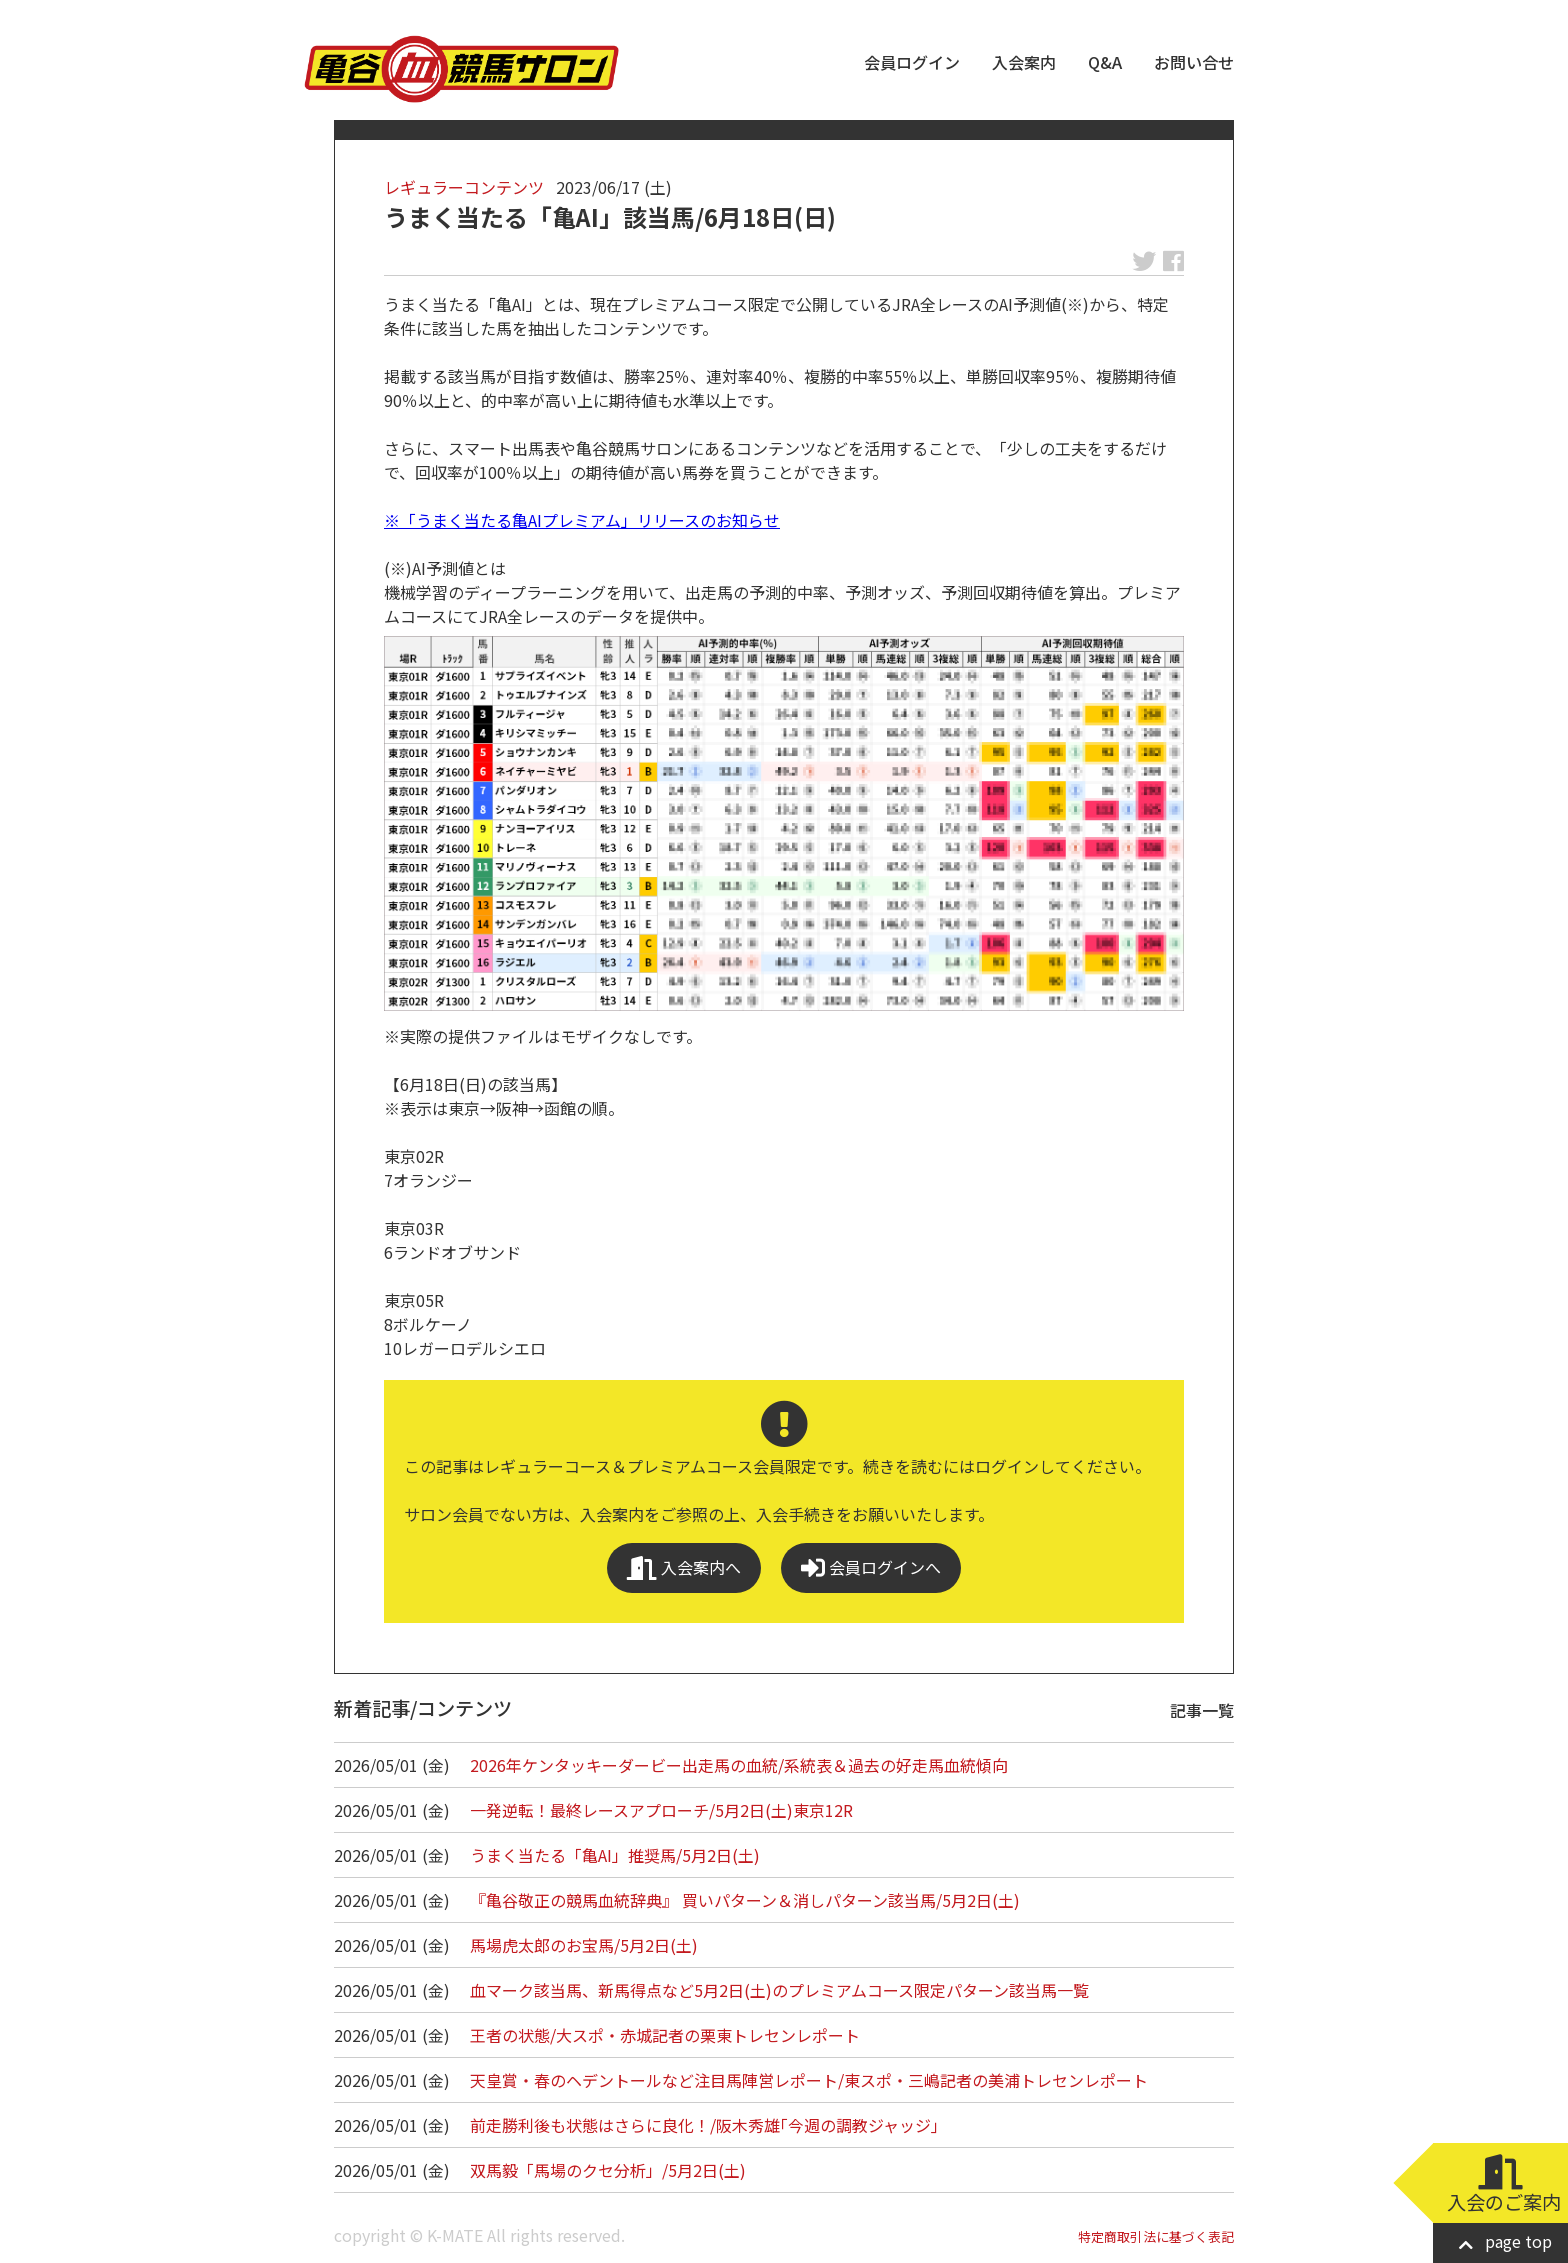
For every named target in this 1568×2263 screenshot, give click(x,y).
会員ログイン (912, 62)
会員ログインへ (871, 1567)
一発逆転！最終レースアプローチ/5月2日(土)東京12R (661, 1810)
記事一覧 (1202, 1710)
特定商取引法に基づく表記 (1156, 2236)
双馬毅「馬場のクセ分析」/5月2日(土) (608, 2170)
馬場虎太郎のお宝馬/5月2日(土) (584, 1945)
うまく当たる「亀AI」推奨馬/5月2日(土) (615, 1855)
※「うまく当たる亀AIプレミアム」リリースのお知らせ (582, 520)
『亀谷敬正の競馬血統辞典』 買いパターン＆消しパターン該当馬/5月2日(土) (745, 1900)
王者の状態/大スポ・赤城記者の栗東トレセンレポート (665, 2035)
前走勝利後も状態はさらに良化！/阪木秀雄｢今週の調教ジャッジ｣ (704, 2125)
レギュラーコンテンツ (464, 187)
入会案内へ (684, 1567)
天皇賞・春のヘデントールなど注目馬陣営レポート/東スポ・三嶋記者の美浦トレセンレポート (809, 2080)
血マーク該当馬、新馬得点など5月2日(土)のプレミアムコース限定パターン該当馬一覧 (779, 1990)
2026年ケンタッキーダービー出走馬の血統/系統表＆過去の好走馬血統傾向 (739, 1765)
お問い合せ (1194, 62)
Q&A (1105, 62)
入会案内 (1024, 62)
